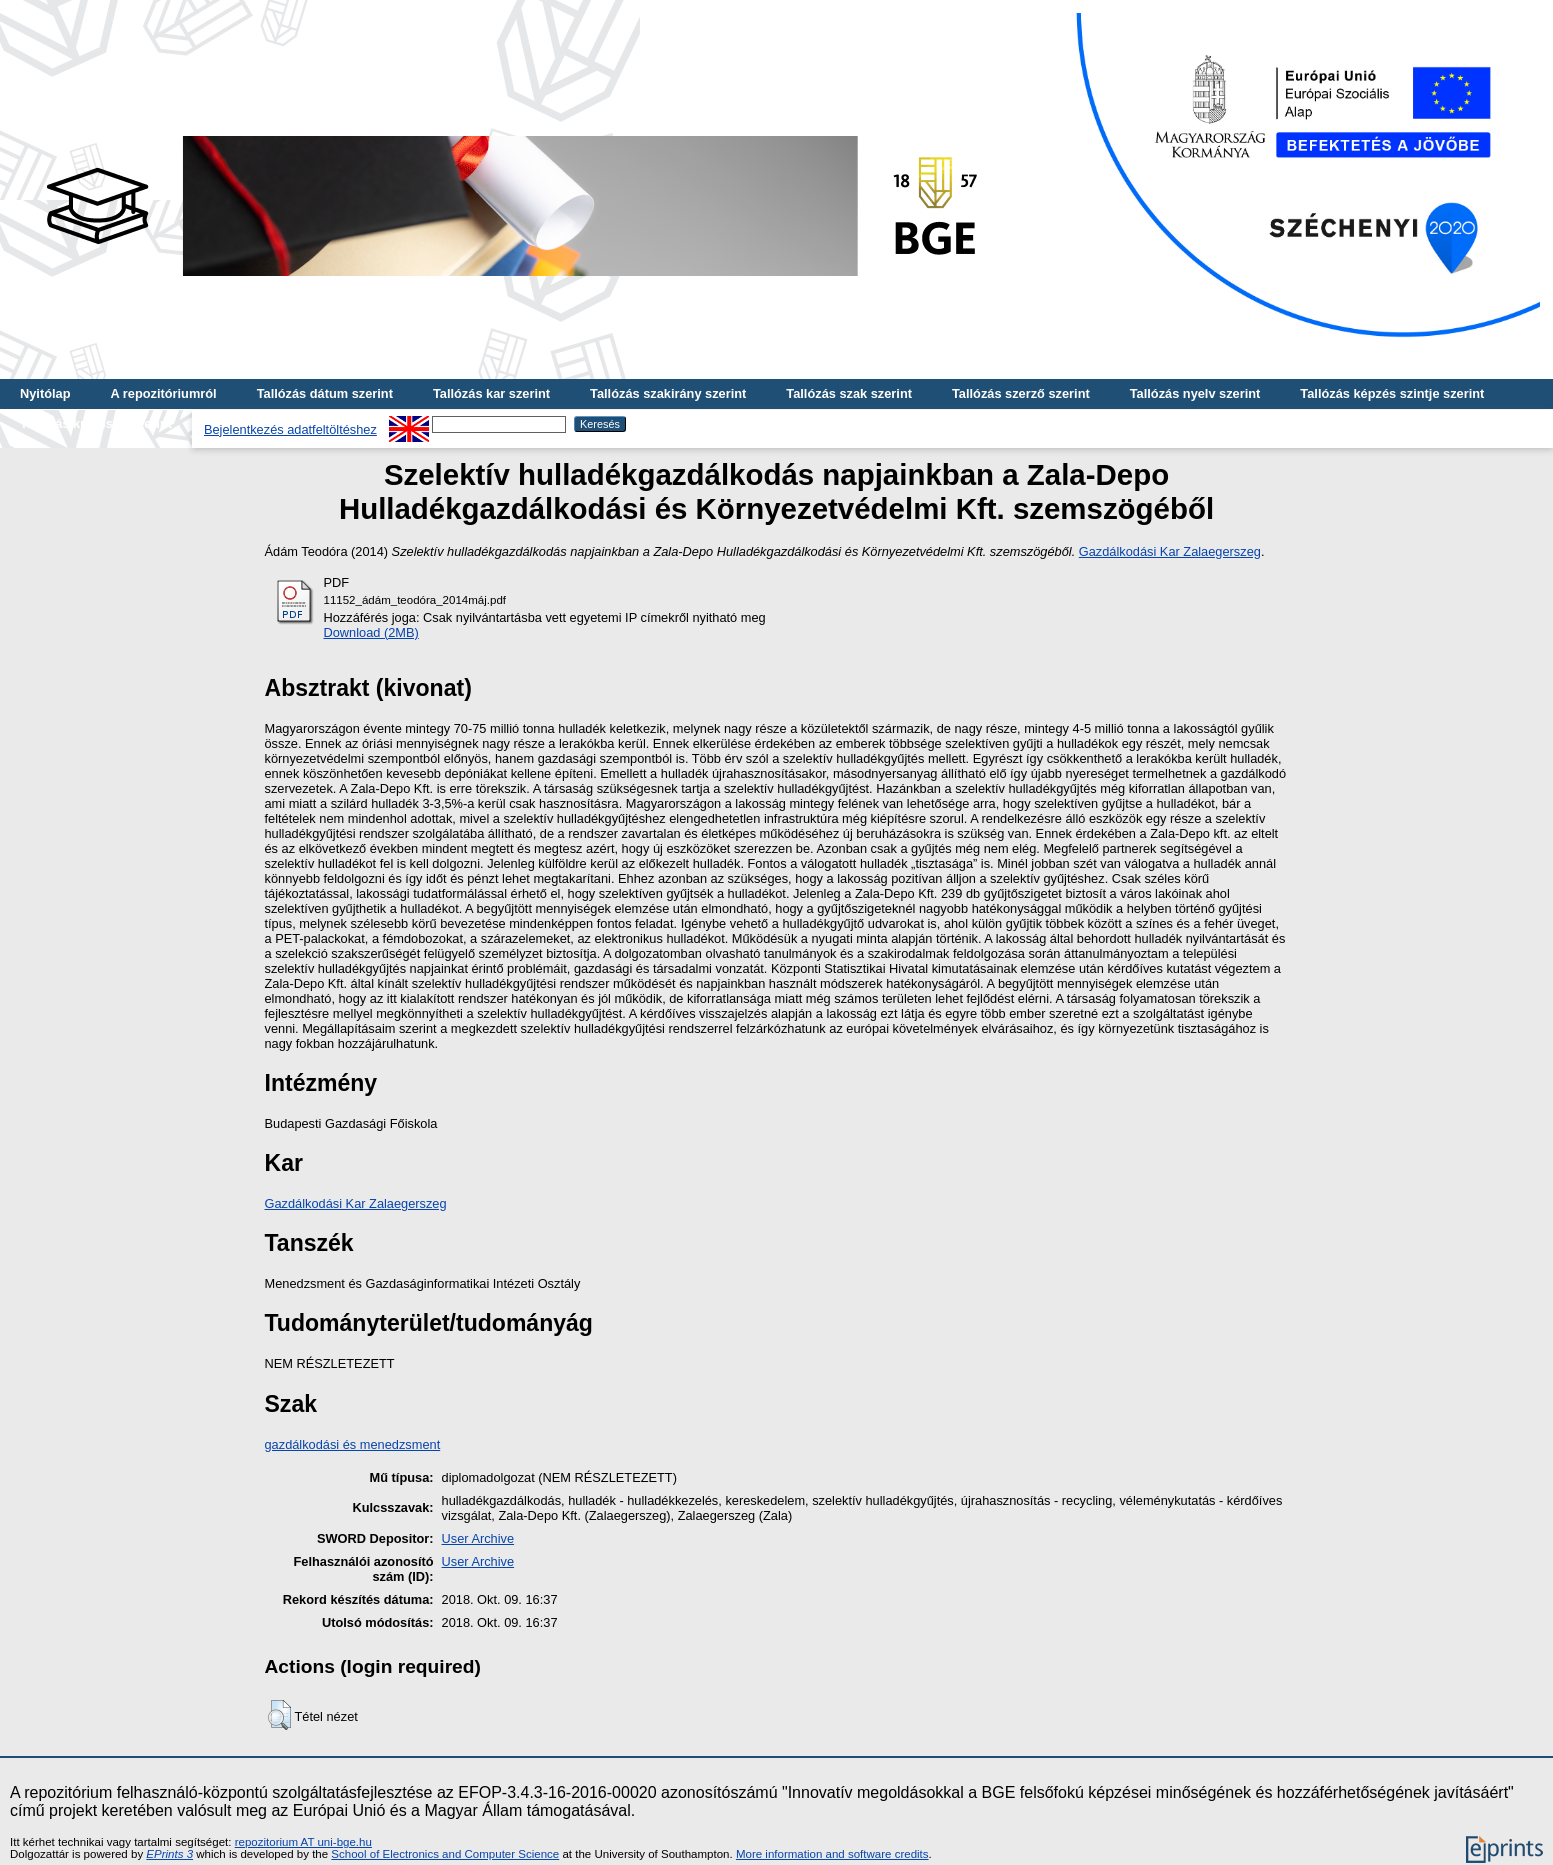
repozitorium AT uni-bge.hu (303, 1842)
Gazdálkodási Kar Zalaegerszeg (1170, 551)
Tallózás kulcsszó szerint (96, 423)
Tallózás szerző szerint (1021, 393)
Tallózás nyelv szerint (1195, 393)
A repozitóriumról (163, 393)
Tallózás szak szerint (849, 393)
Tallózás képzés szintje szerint (1392, 393)
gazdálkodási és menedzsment (353, 1444)
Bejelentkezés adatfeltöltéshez (290, 429)
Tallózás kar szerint (491, 393)
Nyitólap (45, 393)
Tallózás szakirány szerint (668, 393)
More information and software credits (832, 1854)
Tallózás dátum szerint (325, 393)
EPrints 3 (169, 1854)
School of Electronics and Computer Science (445, 1854)
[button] (279, 1715)
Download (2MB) (371, 632)
